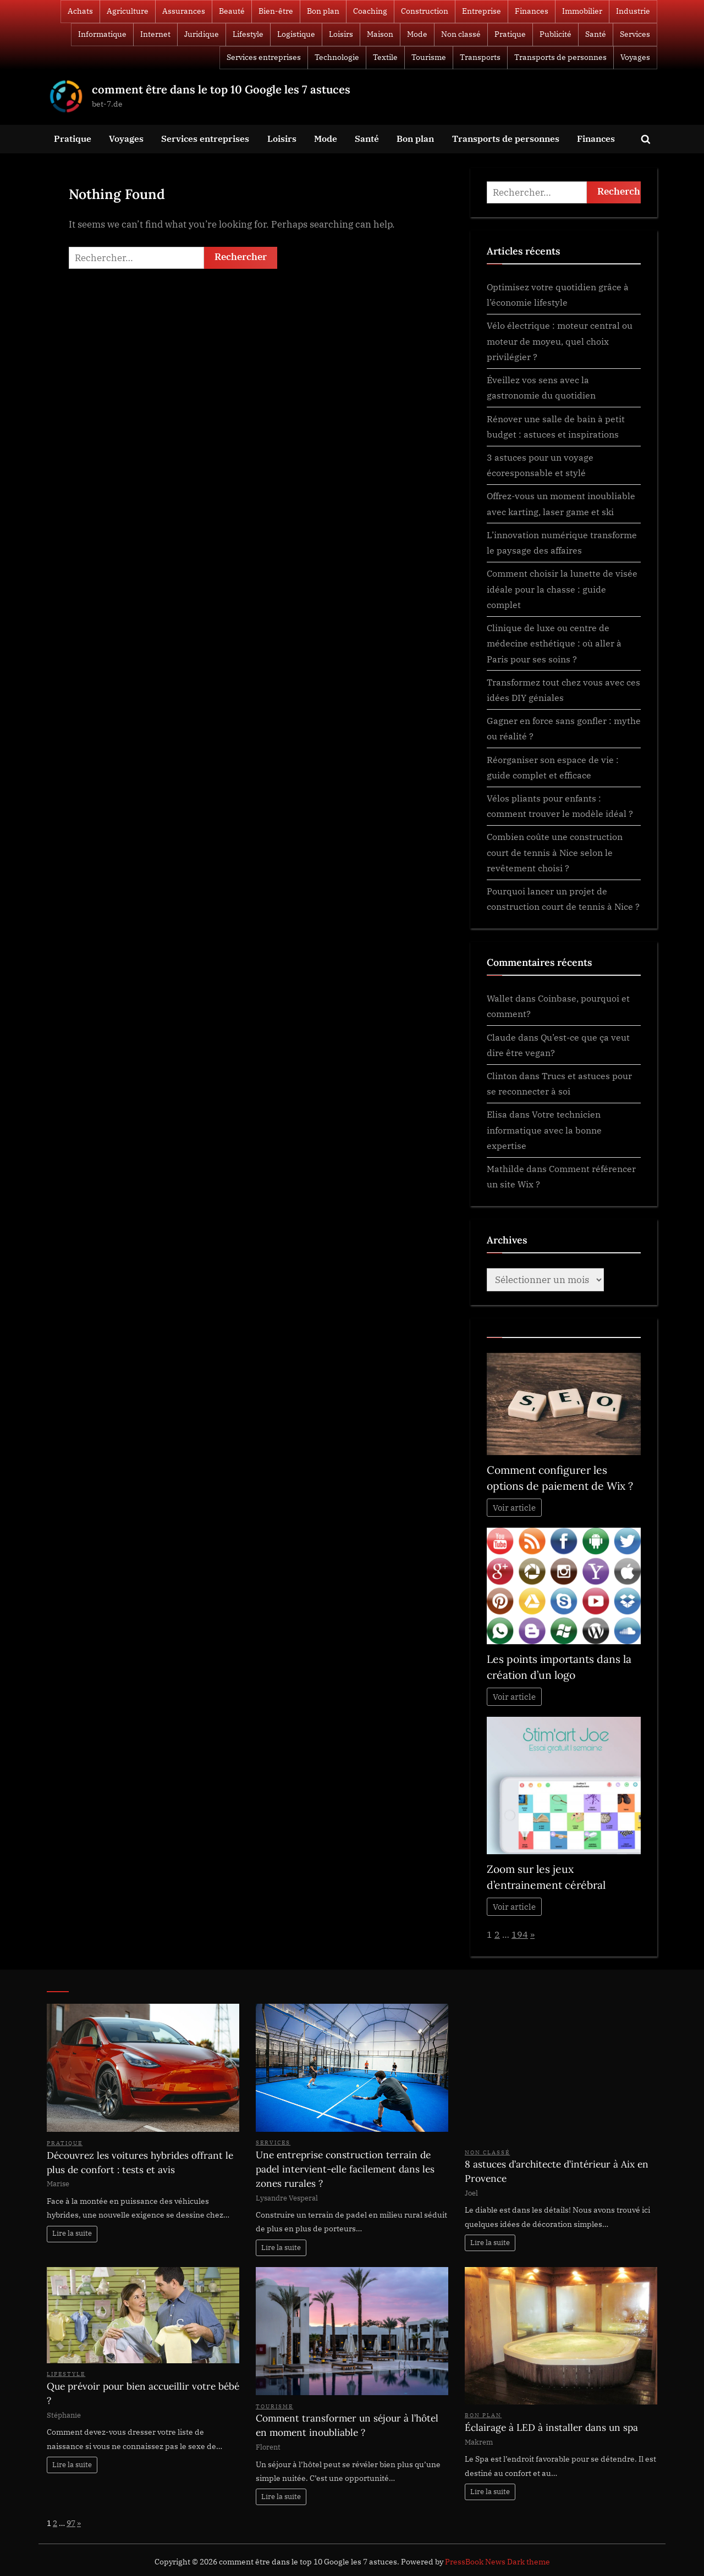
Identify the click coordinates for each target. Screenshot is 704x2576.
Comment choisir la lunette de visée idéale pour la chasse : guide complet (562, 588)
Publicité (555, 34)
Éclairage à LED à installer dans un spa (551, 2428)
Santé (595, 34)
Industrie (633, 11)
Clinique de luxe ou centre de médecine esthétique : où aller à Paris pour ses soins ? (554, 643)
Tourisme (428, 57)
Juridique (201, 34)
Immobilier (582, 11)
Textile (385, 57)
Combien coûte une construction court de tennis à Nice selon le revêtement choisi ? (555, 852)
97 (71, 2523)
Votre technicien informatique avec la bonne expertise (544, 1129)
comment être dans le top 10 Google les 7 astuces (221, 89)
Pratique (510, 34)
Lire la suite (72, 2233)
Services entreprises (264, 57)
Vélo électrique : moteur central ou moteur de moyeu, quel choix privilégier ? (559, 340)
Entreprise (481, 11)
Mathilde (505, 1168)
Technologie (337, 57)
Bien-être (275, 11)
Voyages (635, 57)
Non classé (461, 34)
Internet (155, 34)
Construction (424, 11)
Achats (80, 11)
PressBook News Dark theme (497, 2562)
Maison (380, 34)
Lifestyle (248, 34)
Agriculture (127, 11)
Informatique (102, 34)
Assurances (183, 11)
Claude (501, 1037)
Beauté (232, 11)
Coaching (370, 11)
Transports (480, 57)
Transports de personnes (560, 57)
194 (520, 1934)
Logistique (296, 34)
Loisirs (341, 34)
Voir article (514, 1507)
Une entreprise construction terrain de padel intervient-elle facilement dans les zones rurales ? (345, 2169)
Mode (417, 34)
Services (635, 34)
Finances (531, 11)
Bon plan (323, 11)
